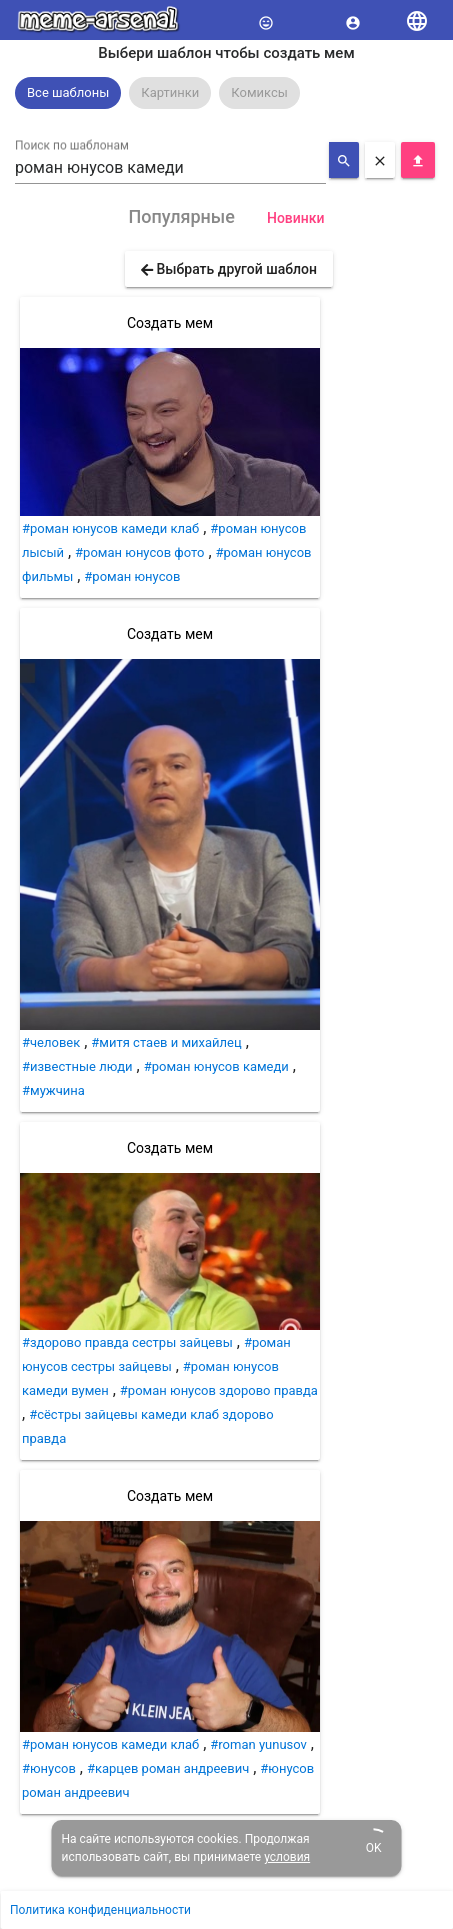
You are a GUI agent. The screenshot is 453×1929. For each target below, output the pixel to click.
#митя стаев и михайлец (166, 1042)
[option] (68, 93)
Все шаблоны (68, 92)
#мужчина (53, 1090)
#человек (51, 1042)
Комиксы (259, 92)
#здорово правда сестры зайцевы (127, 1342)
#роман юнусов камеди (216, 1066)
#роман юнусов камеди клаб (110, 528)
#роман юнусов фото (139, 552)
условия (287, 1857)
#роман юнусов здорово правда (219, 1390)
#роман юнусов (132, 576)
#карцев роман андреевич (168, 1768)
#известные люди (77, 1066)
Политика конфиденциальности (100, 1910)
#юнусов (49, 1768)
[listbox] (226, 93)
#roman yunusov (258, 1744)
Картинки (170, 92)
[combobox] (170, 168)
